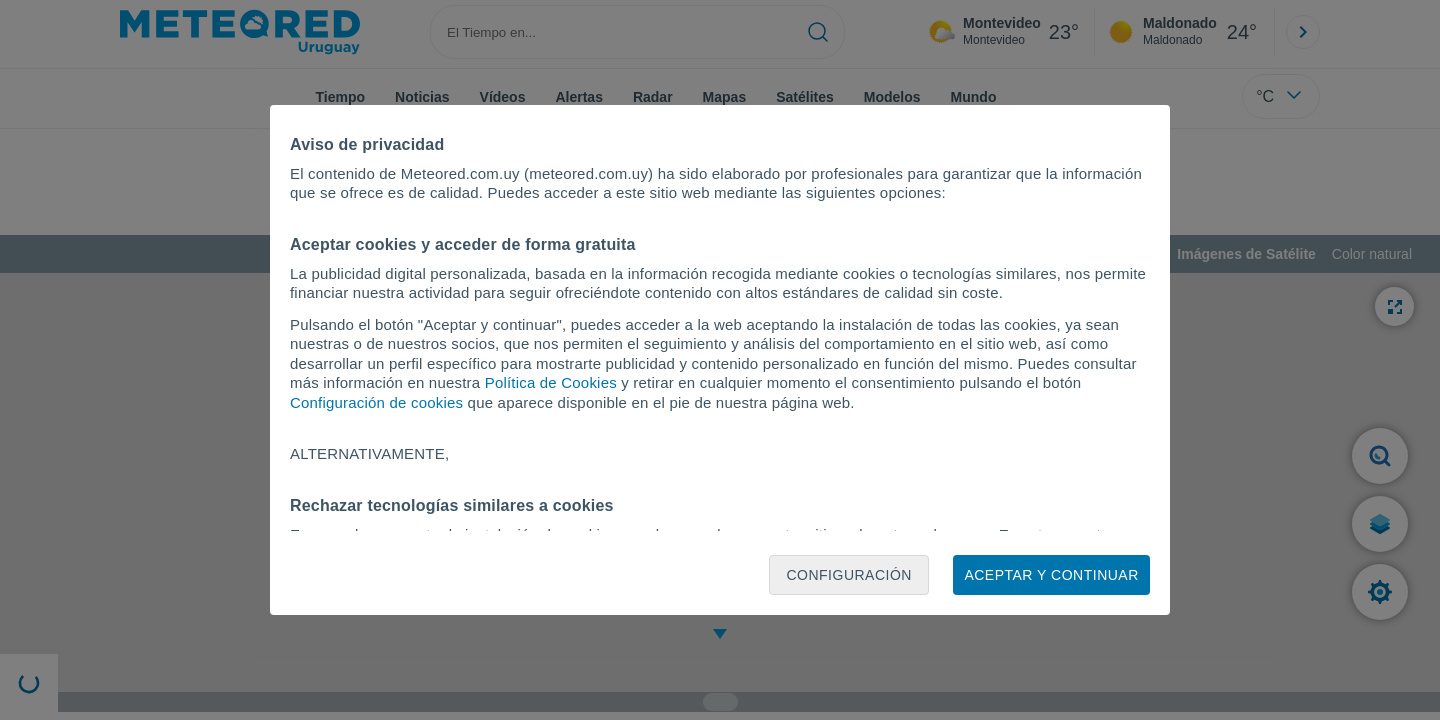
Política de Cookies (551, 382)
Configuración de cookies (376, 402)
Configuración (849, 575)
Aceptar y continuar (1051, 575)
